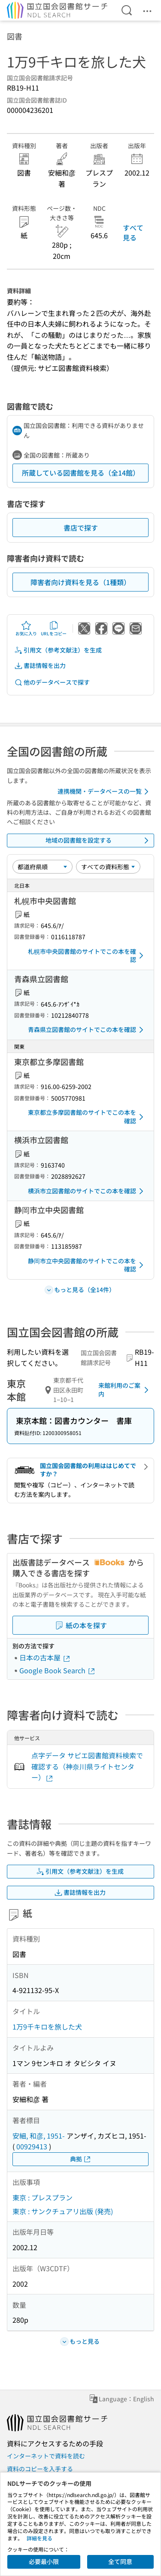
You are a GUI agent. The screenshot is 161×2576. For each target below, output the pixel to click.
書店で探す (81, 527)
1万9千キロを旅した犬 (47, 2026)
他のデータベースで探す (52, 682)
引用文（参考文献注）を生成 (58, 650)
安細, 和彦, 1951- (38, 2135)
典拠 (80, 2158)
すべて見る (133, 232)
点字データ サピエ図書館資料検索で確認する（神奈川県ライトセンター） (87, 1766)
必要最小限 (44, 2561)
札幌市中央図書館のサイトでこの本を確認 (87, 955)
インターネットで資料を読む (46, 2456)
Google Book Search (57, 1670)
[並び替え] (42, 867)
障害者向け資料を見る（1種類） (80, 582)
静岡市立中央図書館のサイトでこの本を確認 (87, 1265)
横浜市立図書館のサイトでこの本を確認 (87, 1191)
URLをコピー (54, 628)
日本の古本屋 (45, 1657)
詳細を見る (39, 2538)
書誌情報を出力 (40, 665)
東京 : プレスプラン (42, 2197)
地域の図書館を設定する (99, 840)
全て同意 (120, 2561)
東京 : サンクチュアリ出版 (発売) (62, 2211)
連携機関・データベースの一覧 (105, 791)
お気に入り (26, 628)
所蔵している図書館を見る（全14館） (81, 472)
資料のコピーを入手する (40, 2468)
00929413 (31, 2146)
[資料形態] (108, 867)
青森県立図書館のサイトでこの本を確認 (87, 1030)
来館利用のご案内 (125, 1389)
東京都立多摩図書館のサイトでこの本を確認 (87, 1116)
